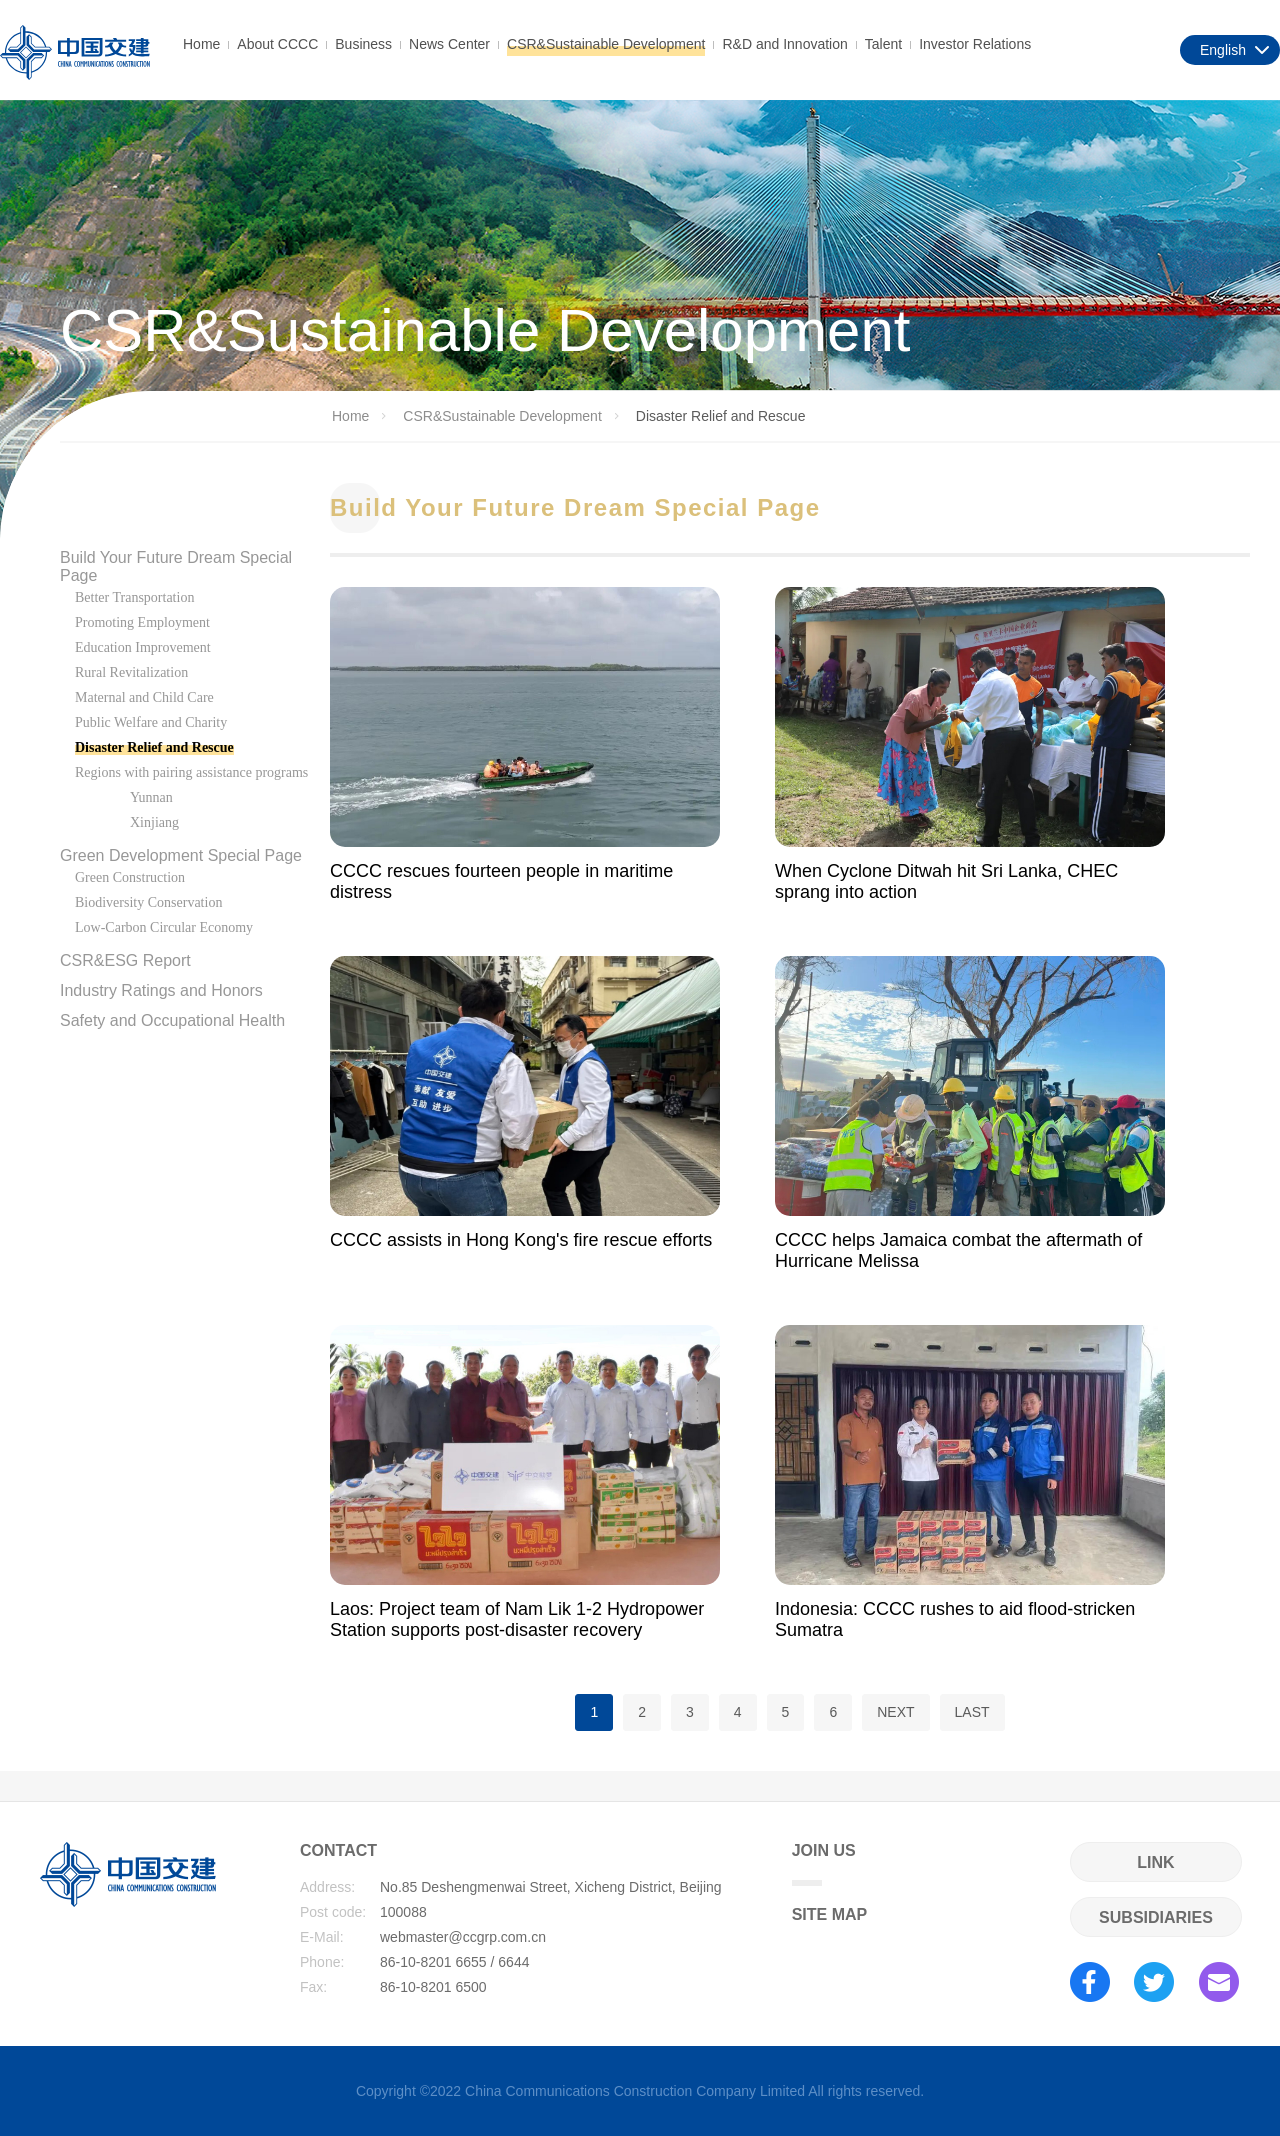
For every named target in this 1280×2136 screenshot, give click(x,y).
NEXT (895, 1712)
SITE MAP (830, 1914)
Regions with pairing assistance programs (191, 772)
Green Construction (130, 877)
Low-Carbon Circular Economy (164, 927)
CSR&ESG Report (125, 960)
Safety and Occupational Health (172, 1020)
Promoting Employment (142, 622)
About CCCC (277, 44)
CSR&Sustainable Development (606, 44)
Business (363, 44)
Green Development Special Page (181, 855)
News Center (449, 44)
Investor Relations (975, 44)
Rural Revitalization (131, 672)
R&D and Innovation (784, 44)
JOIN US (824, 1864)
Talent (883, 44)
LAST (972, 1712)
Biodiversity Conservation (148, 902)
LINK (1155, 1862)
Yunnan (151, 797)
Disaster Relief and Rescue (154, 747)
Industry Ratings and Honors (161, 990)
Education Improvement (143, 647)
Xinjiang (154, 822)
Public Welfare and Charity (151, 722)
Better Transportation (134, 597)
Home (201, 44)
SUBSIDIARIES (1156, 1917)
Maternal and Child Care (144, 697)
